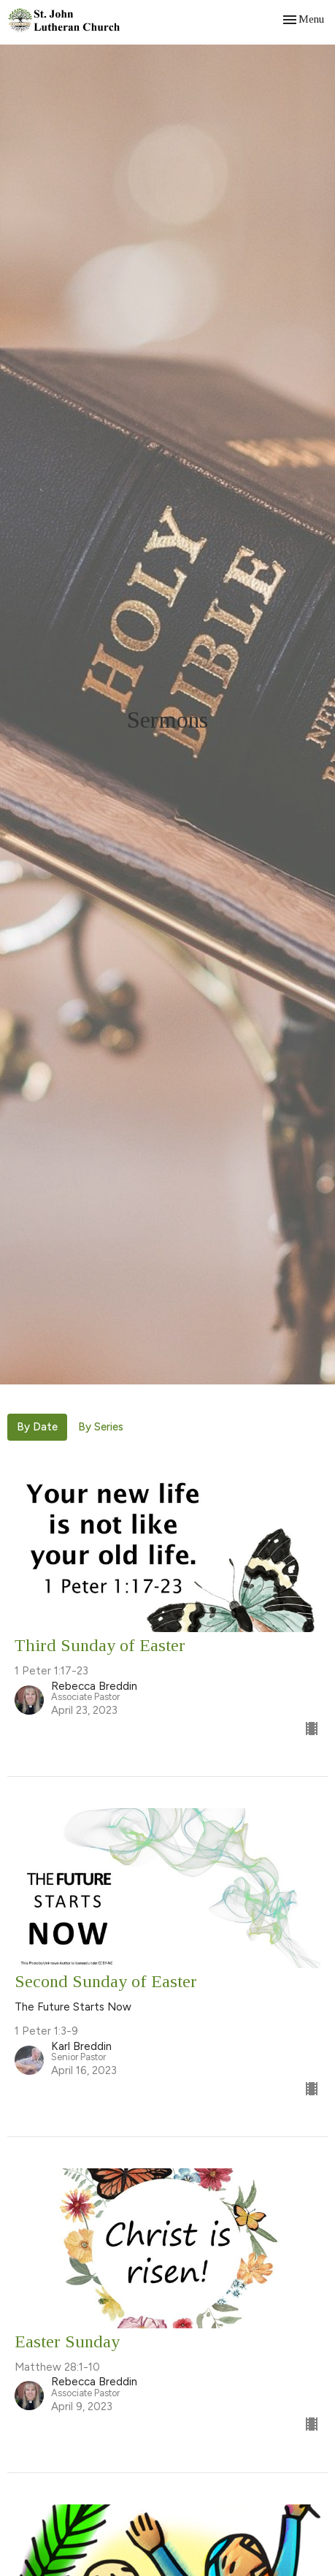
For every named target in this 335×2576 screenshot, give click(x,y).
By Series (100, 1426)
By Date (37, 1426)
